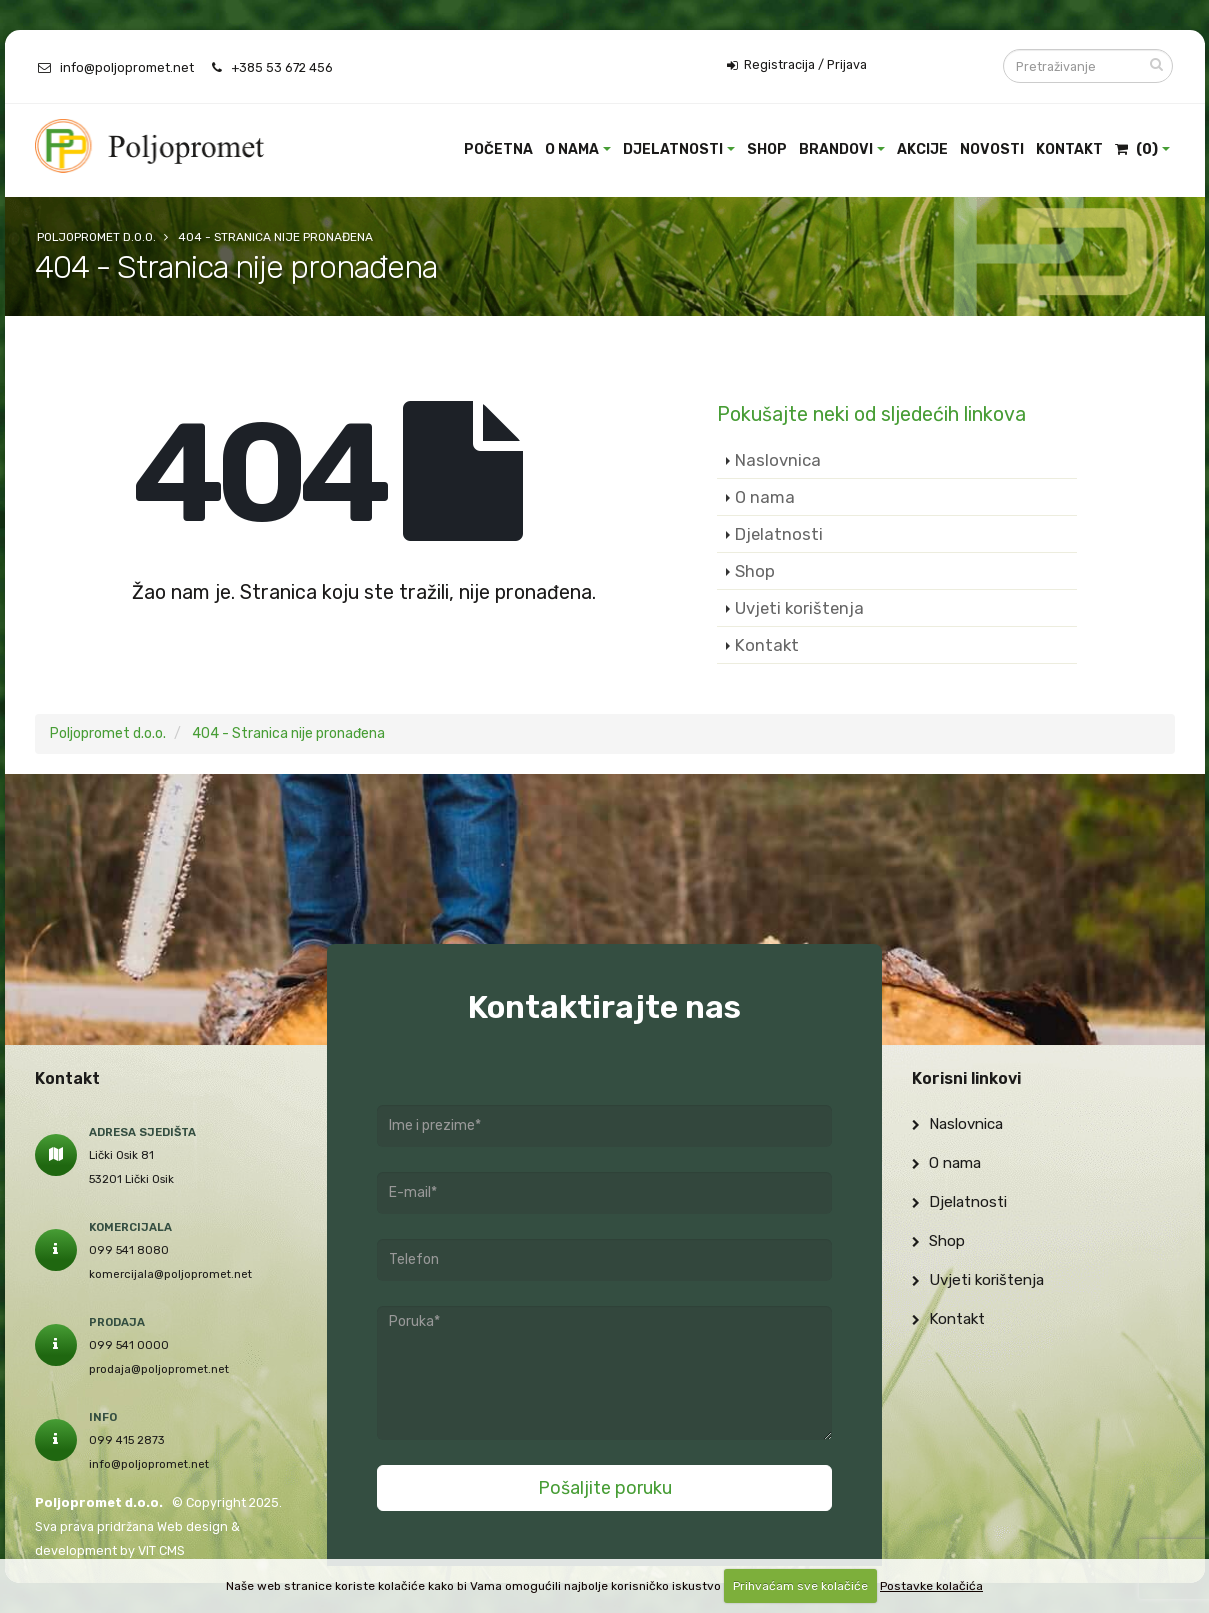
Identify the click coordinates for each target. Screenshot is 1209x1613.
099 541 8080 (129, 1250)
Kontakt (1069, 149)
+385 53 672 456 (282, 67)
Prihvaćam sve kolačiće (800, 1586)
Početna (498, 149)
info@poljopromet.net (127, 67)
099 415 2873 (127, 1440)
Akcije (922, 149)
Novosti (992, 149)
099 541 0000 (129, 1345)
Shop (767, 149)
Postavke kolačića (931, 1586)
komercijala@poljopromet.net (170, 1274)
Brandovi (836, 149)
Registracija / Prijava (797, 65)
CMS (172, 1550)
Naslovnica (778, 460)
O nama (572, 149)
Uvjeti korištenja (799, 608)
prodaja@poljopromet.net (159, 1369)
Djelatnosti (673, 149)
